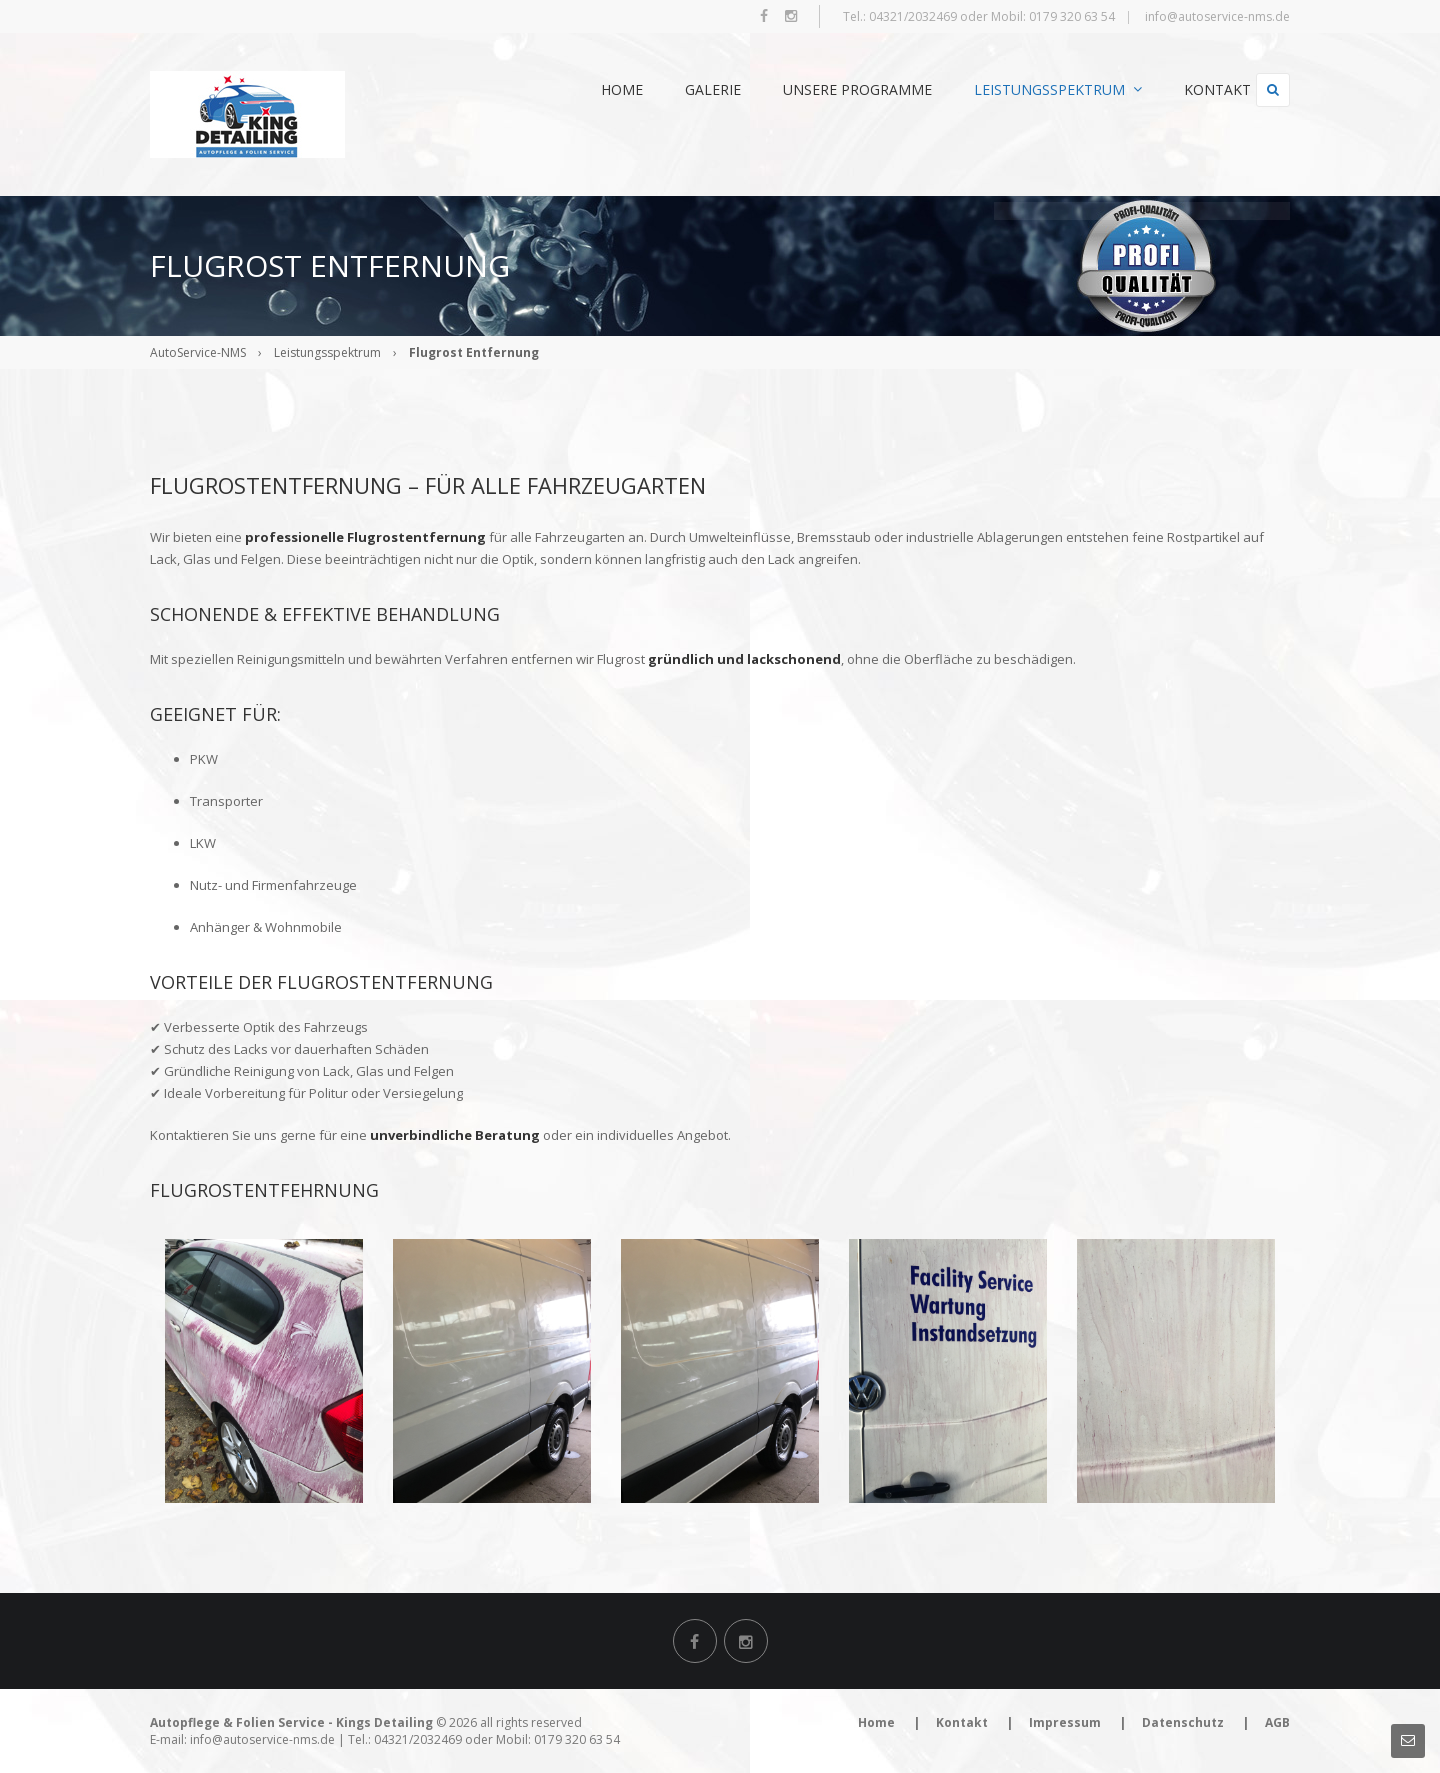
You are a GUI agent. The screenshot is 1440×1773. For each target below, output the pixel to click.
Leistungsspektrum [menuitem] (1021, 89)
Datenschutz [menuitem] (1183, 1722)
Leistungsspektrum (327, 352)
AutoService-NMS (198, 352)
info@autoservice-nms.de (1217, 16)
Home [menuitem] (585, 89)
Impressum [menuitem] (1065, 1722)
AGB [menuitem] (1277, 1722)
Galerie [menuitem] (676, 89)
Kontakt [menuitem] (1180, 89)
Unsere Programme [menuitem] (820, 89)
